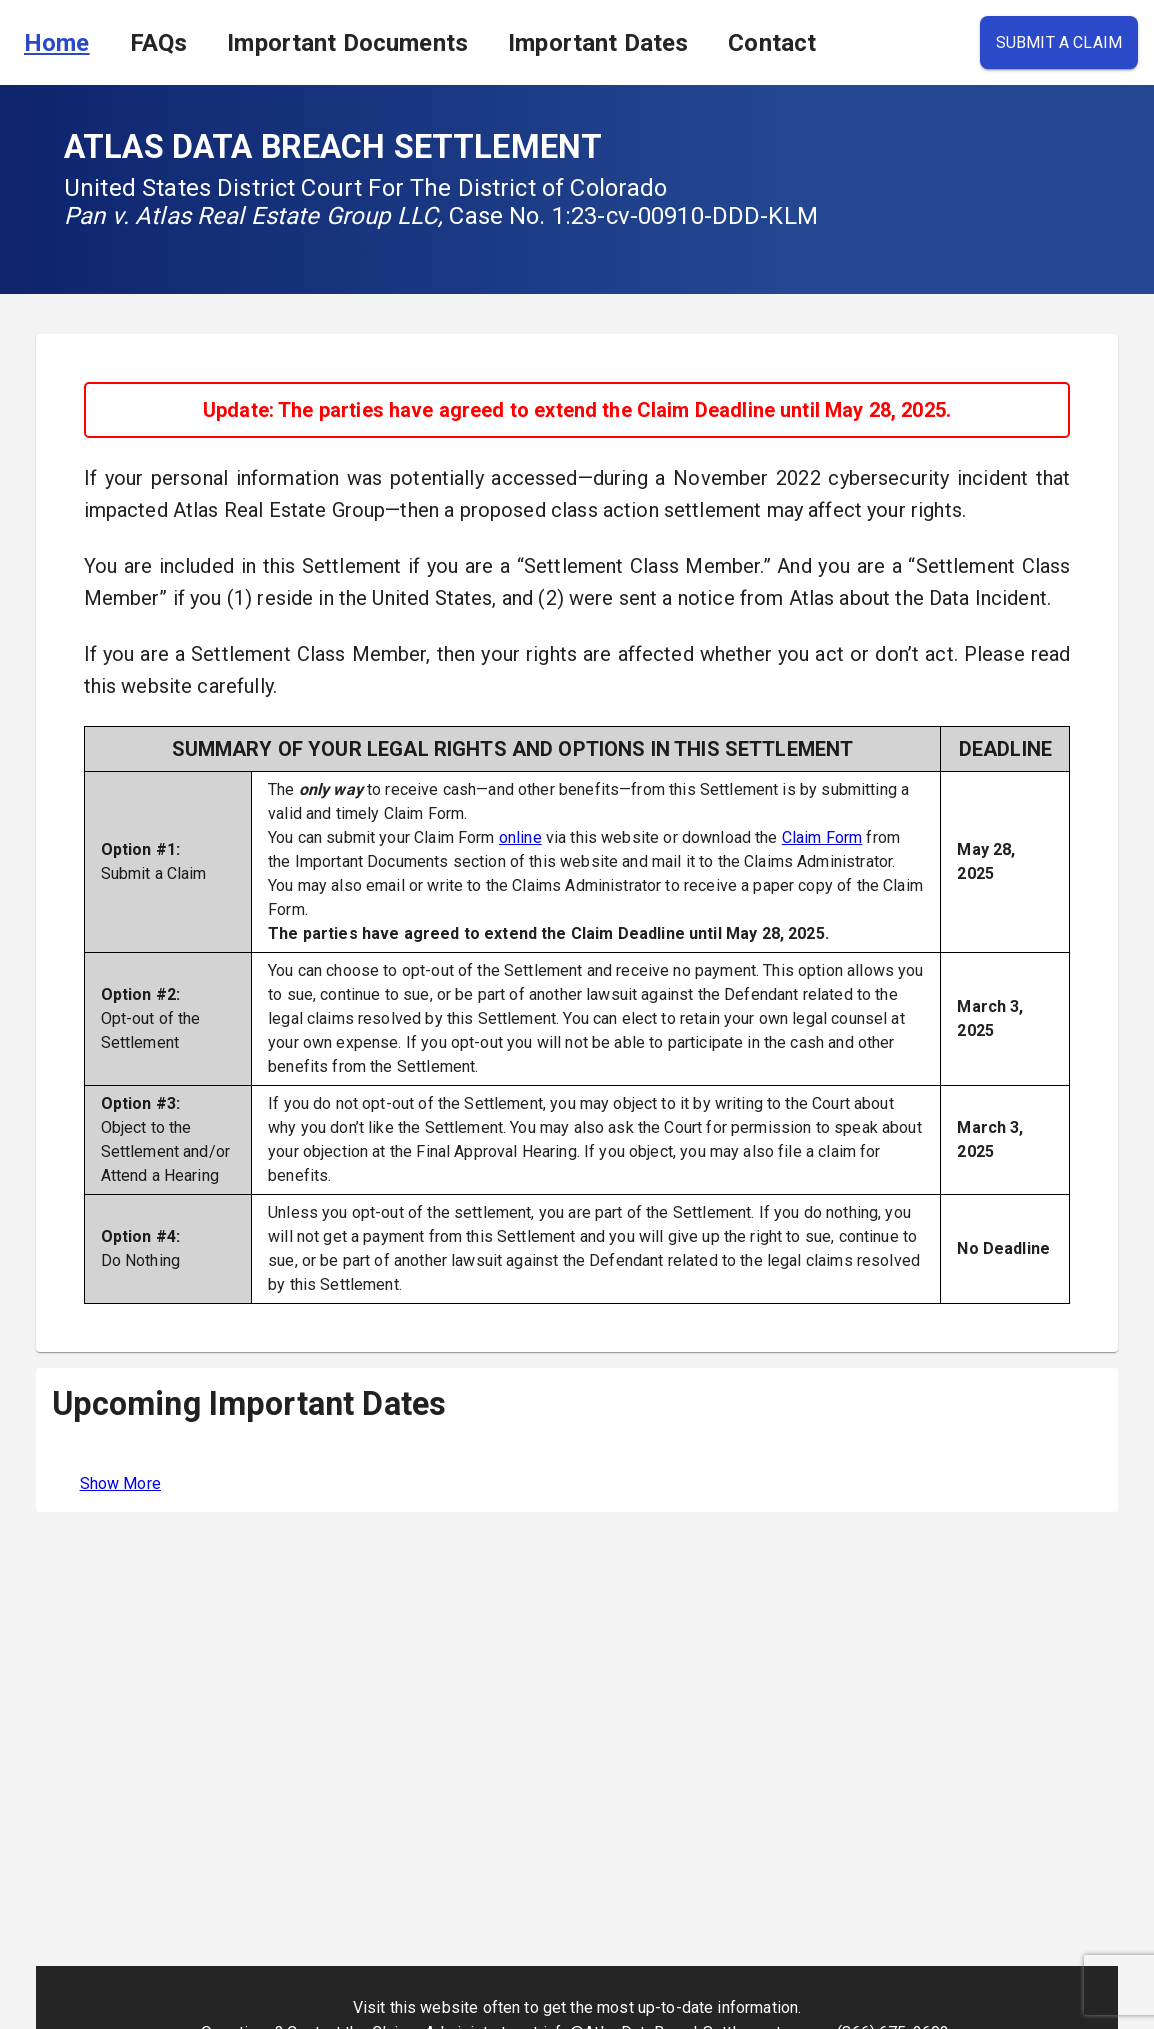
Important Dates (598, 43)
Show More (120, 1483)
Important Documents (347, 43)
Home (57, 43)
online (520, 837)
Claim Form (822, 837)
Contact (772, 43)
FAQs (159, 43)
